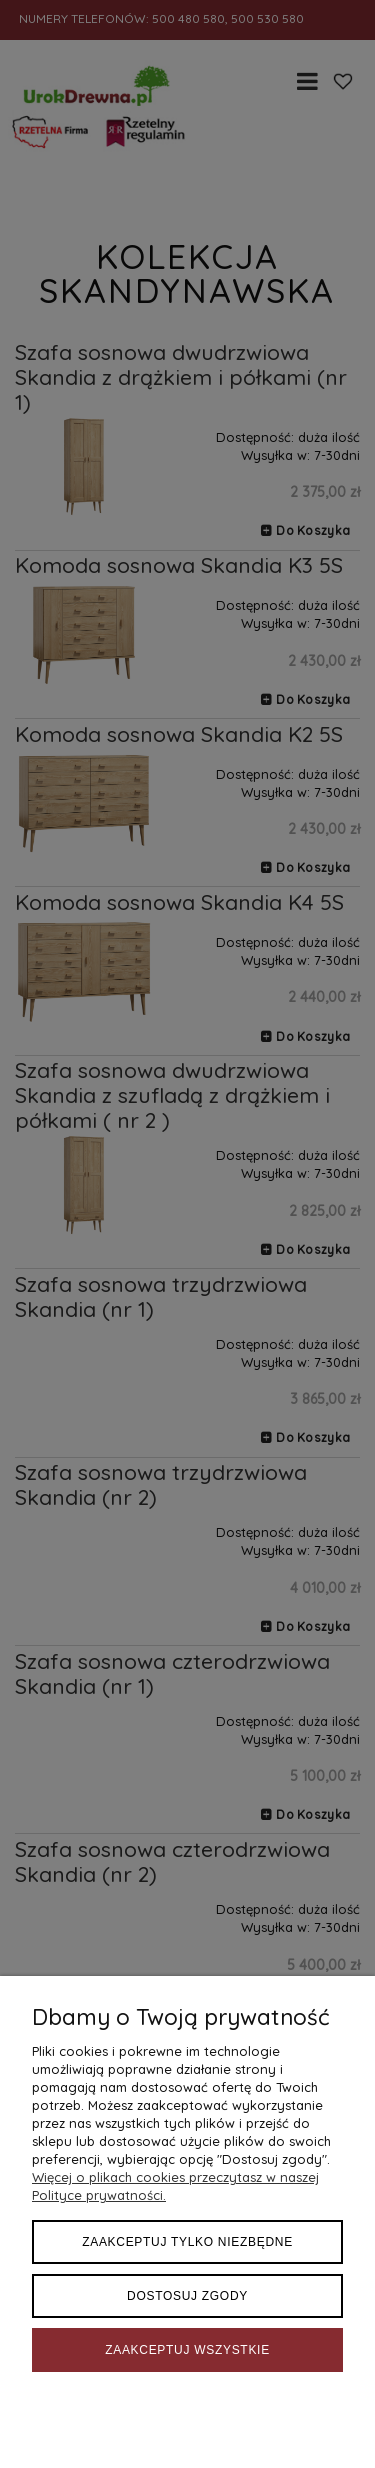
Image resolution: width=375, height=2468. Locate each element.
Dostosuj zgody (187, 2296)
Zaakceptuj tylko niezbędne (187, 2242)
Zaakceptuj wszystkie (187, 2350)
